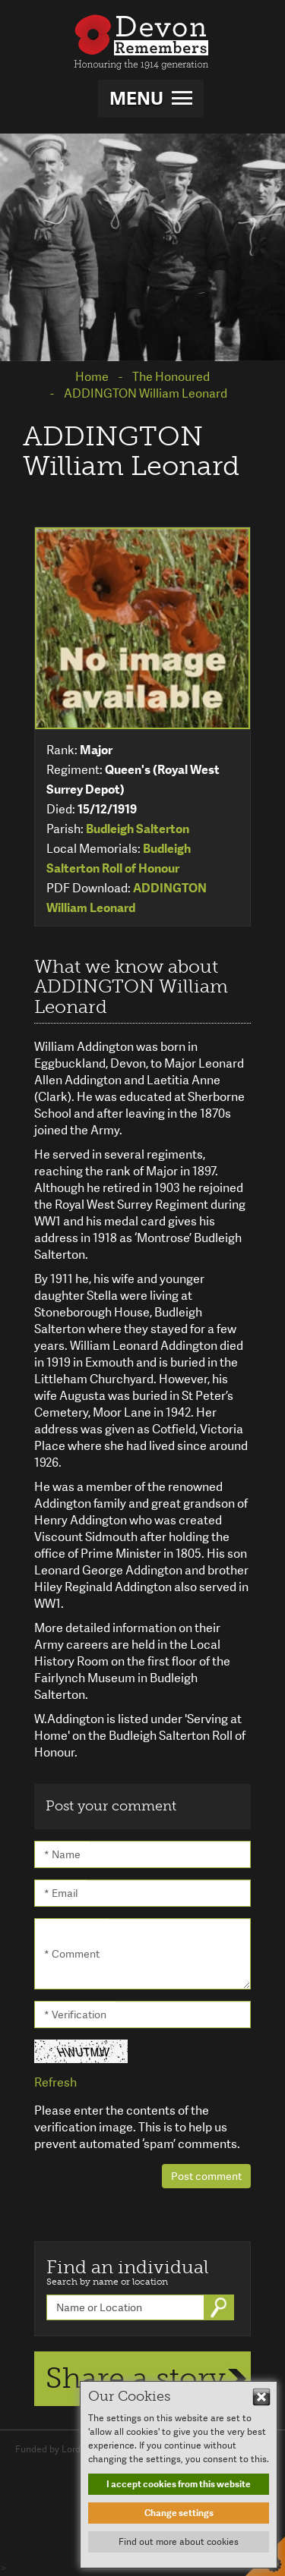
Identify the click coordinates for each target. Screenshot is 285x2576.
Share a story (136, 2378)
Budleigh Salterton (137, 829)
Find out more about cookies (179, 2542)
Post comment (206, 2176)
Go (220, 2307)
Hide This (261, 2397)
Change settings (179, 2513)
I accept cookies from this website (178, 2484)
